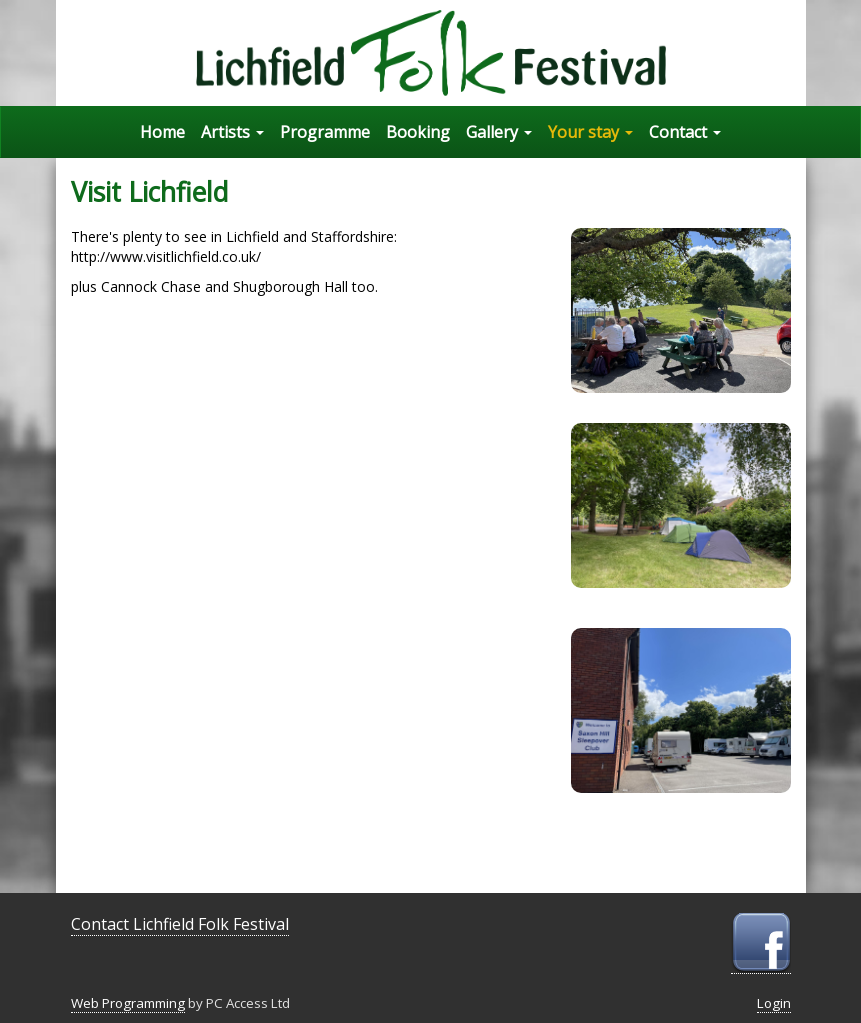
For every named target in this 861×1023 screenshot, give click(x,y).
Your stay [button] (590, 132)
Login (774, 1003)
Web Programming (128, 1003)
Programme (325, 132)
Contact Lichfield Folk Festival (180, 924)
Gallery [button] (499, 132)
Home (162, 132)
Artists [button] (232, 132)
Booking (418, 132)
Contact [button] (685, 132)
